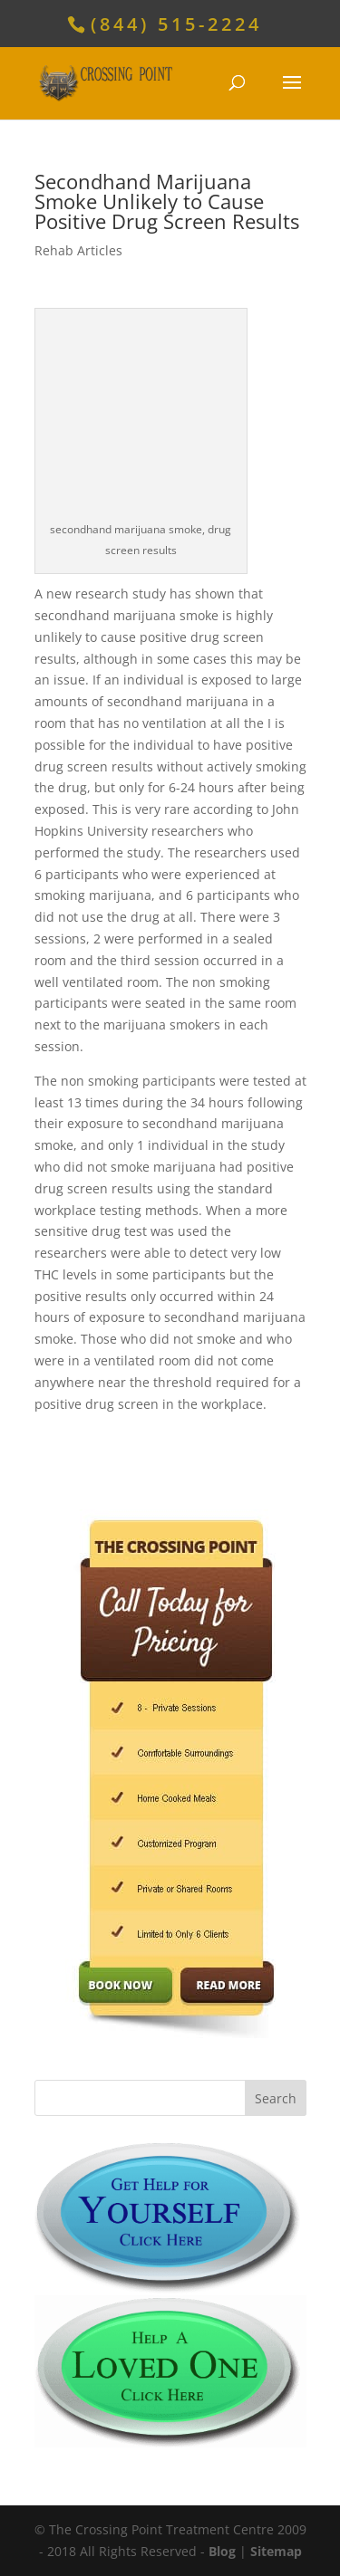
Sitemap (276, 2551)
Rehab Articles (78, 250)
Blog (222, 2551)
